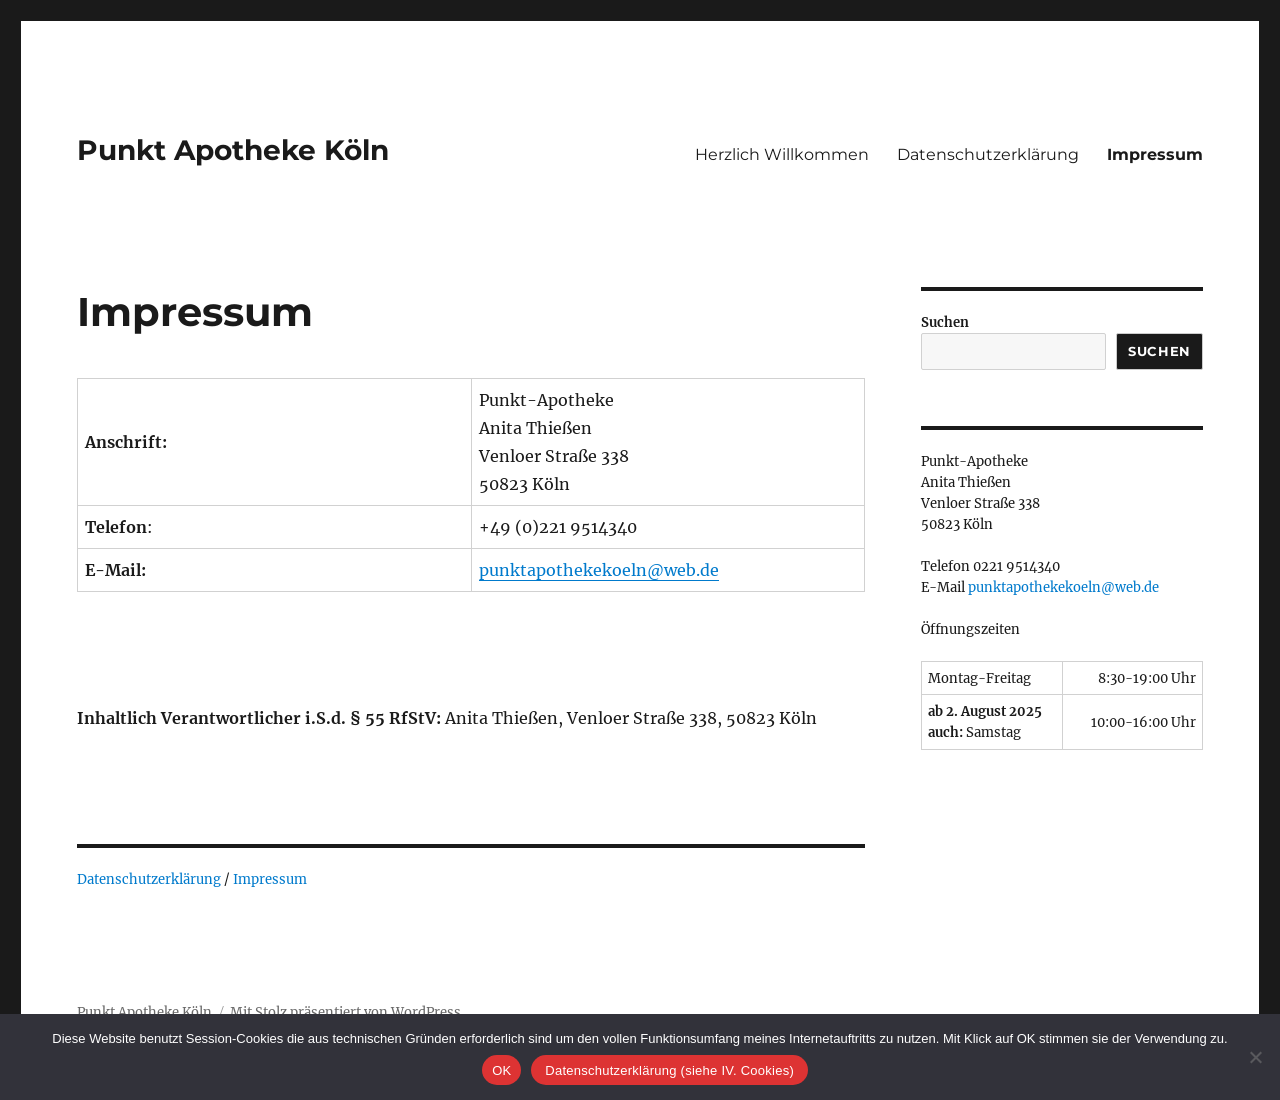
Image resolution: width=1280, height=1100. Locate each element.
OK (501, 1070)
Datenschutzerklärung (988, 154)
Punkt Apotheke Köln (233, 150)
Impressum (1155, 154)
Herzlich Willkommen (782, 154)
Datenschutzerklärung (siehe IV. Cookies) (669, 1070)
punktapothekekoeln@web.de (599, 570)
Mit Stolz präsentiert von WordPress (345, 1012)
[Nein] (1255, 1057)
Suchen (945, 322)
